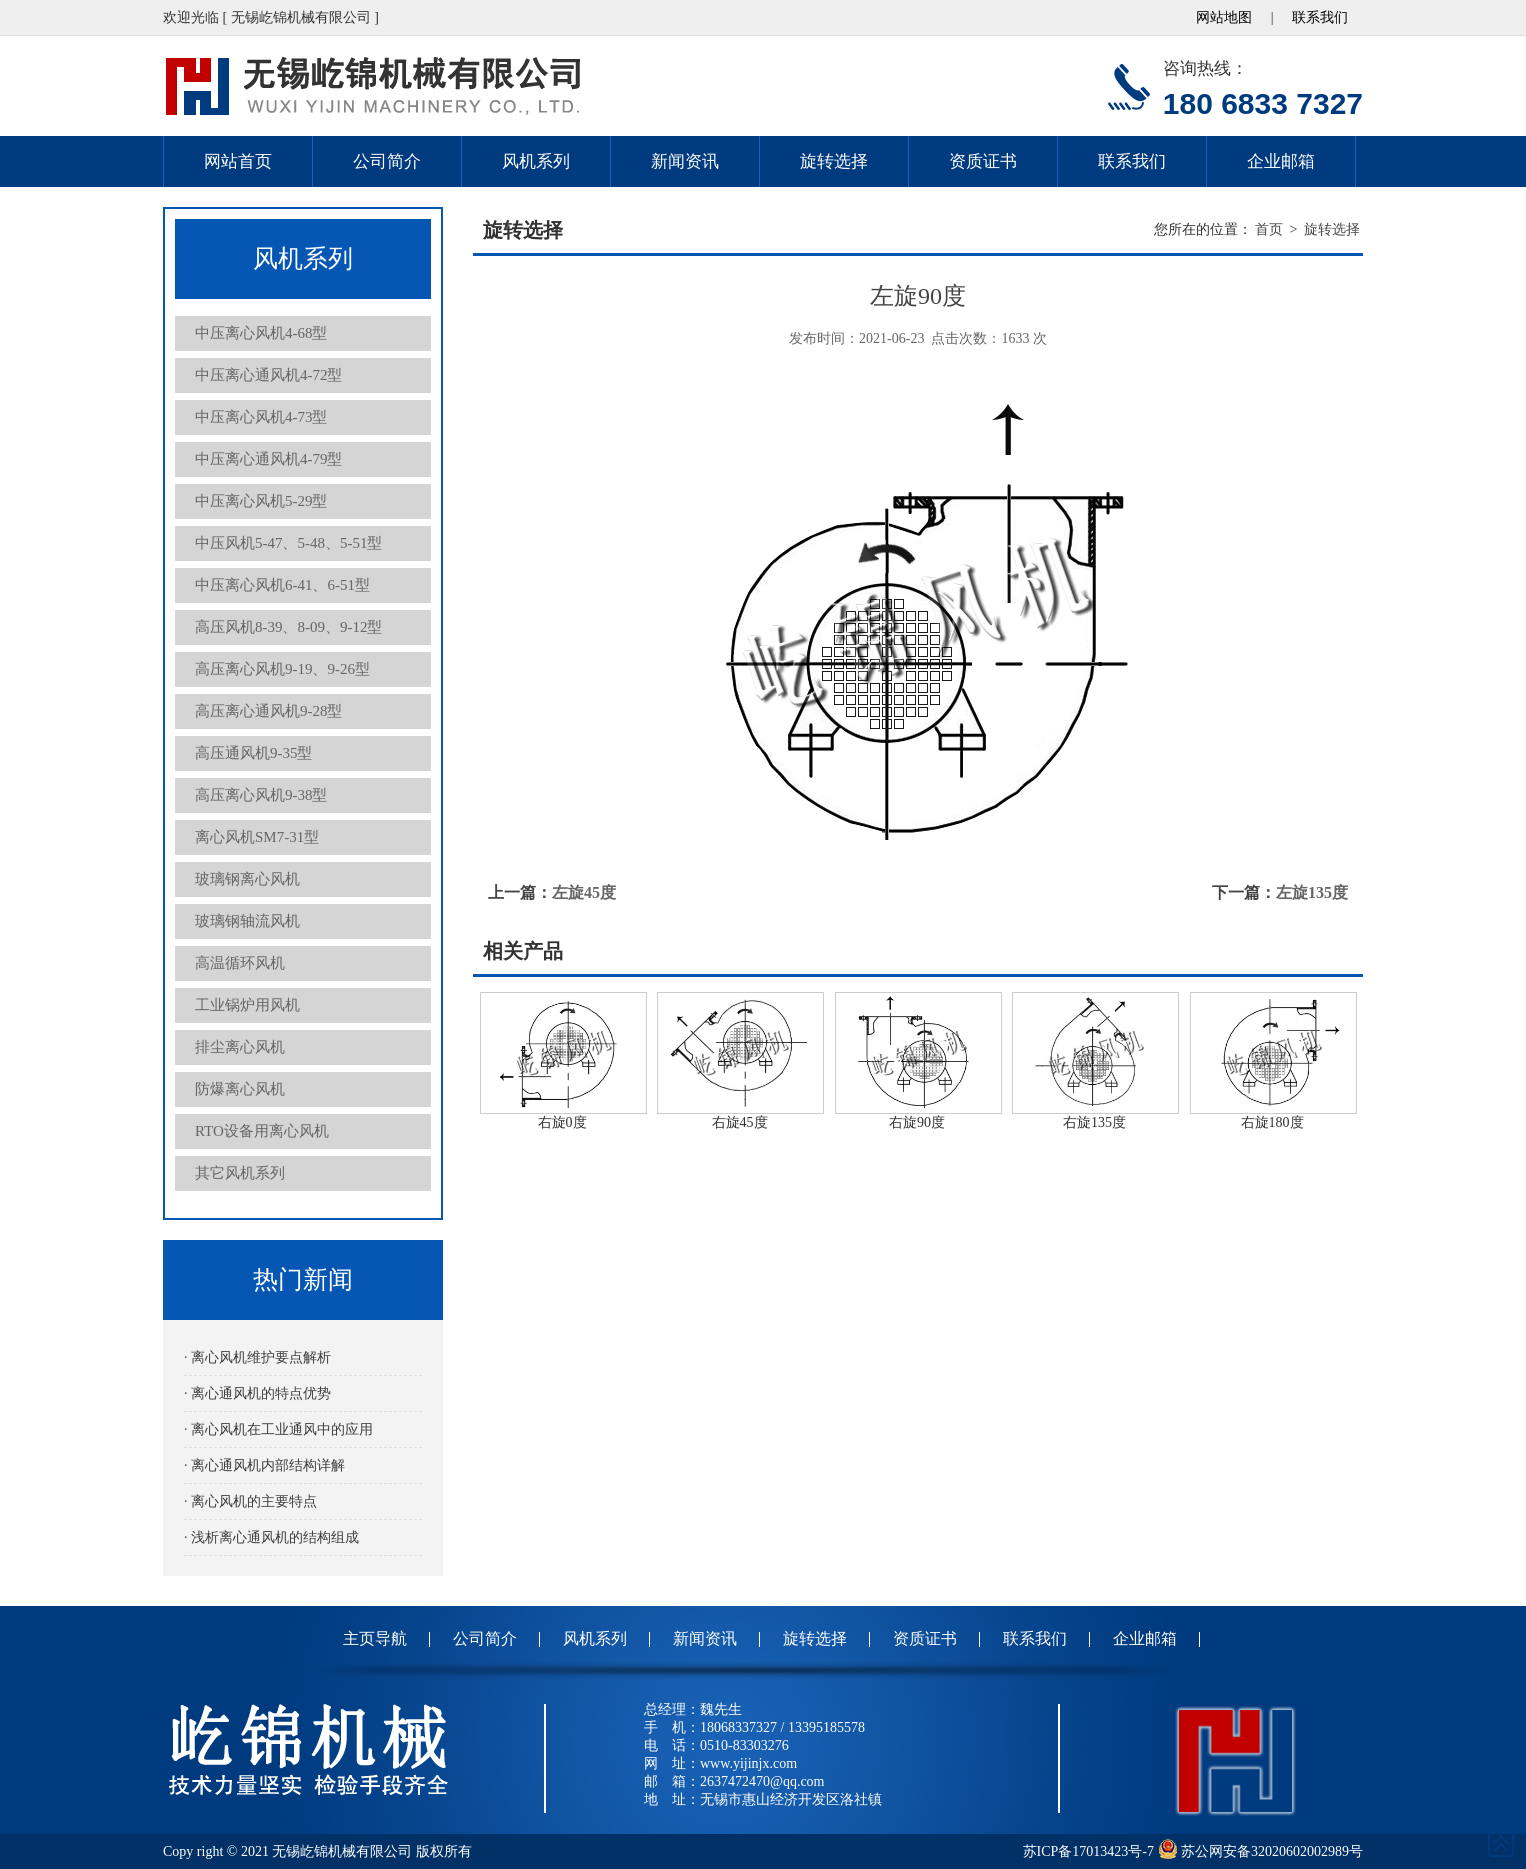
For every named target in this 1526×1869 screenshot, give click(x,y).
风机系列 (536, 161)
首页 (1269, 229)
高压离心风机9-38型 (261, 795)
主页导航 (375, 1638)
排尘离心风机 (240, 1047)
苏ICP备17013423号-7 (1088, 1851)
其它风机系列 (240, 1173)
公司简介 (387, 161)
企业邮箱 (1281, 161)
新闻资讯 (685, 161)
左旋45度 (584, 892)
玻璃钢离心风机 (247, 879)
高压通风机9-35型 (254, 753)
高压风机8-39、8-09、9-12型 (289, 627)
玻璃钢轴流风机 (247, 921)
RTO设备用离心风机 (262, 1131)
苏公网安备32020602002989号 (1261, 1851)
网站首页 (238, 161)
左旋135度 (1312, 892)
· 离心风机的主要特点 (250, 1501)
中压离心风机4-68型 (261, 333)
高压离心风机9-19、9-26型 (282, 669)
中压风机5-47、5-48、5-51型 (289, 543)
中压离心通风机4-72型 (269, 375)
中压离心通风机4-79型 (269, 459)
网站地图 (1224, 17)
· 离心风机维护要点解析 (257, 1357)
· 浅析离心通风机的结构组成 (271, 1537)
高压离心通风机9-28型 (269, 711)
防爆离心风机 (240, 1089)
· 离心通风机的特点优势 (257, 1393)
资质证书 (983, 161)
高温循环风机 (240, 963)
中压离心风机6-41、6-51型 (282, 585)
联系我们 (1320, 17)
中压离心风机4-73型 (261, 417)
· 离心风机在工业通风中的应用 (278, 1429)
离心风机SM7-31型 (257, 837)
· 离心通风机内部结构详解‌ (264, 1465)
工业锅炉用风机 (247, 1005)
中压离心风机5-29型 (261, 501)
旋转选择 (834, 161)
